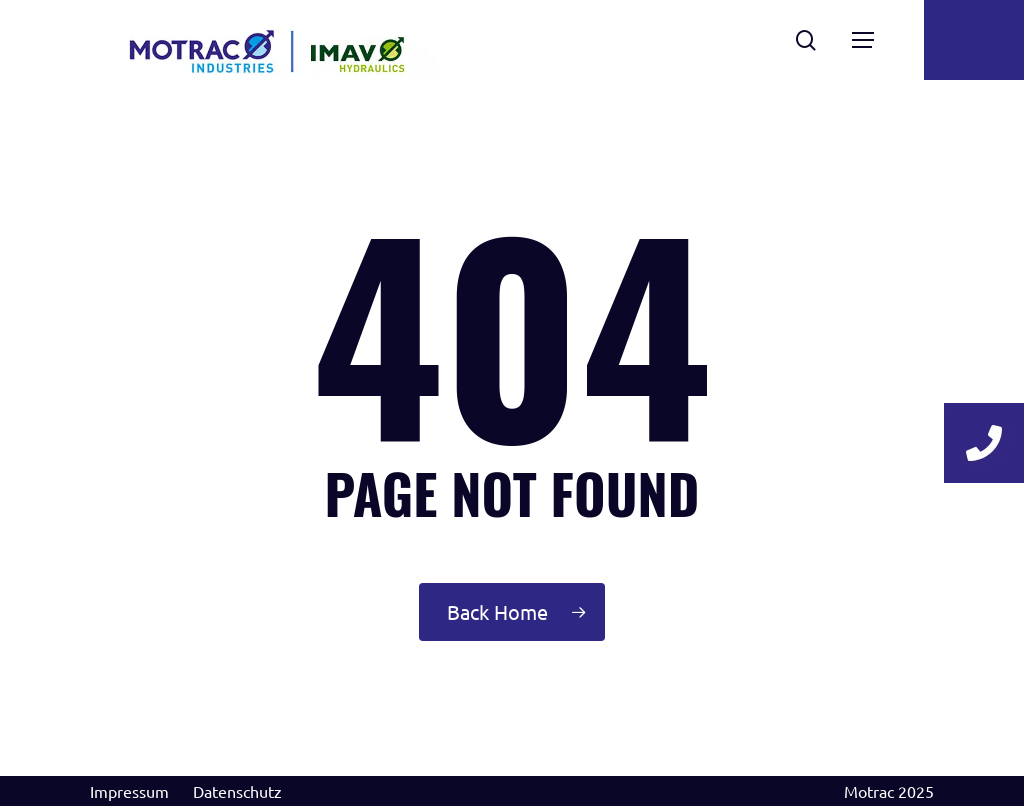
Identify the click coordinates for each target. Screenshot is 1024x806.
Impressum (129, 791)
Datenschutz (237, 791)
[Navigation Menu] (863, 40)
